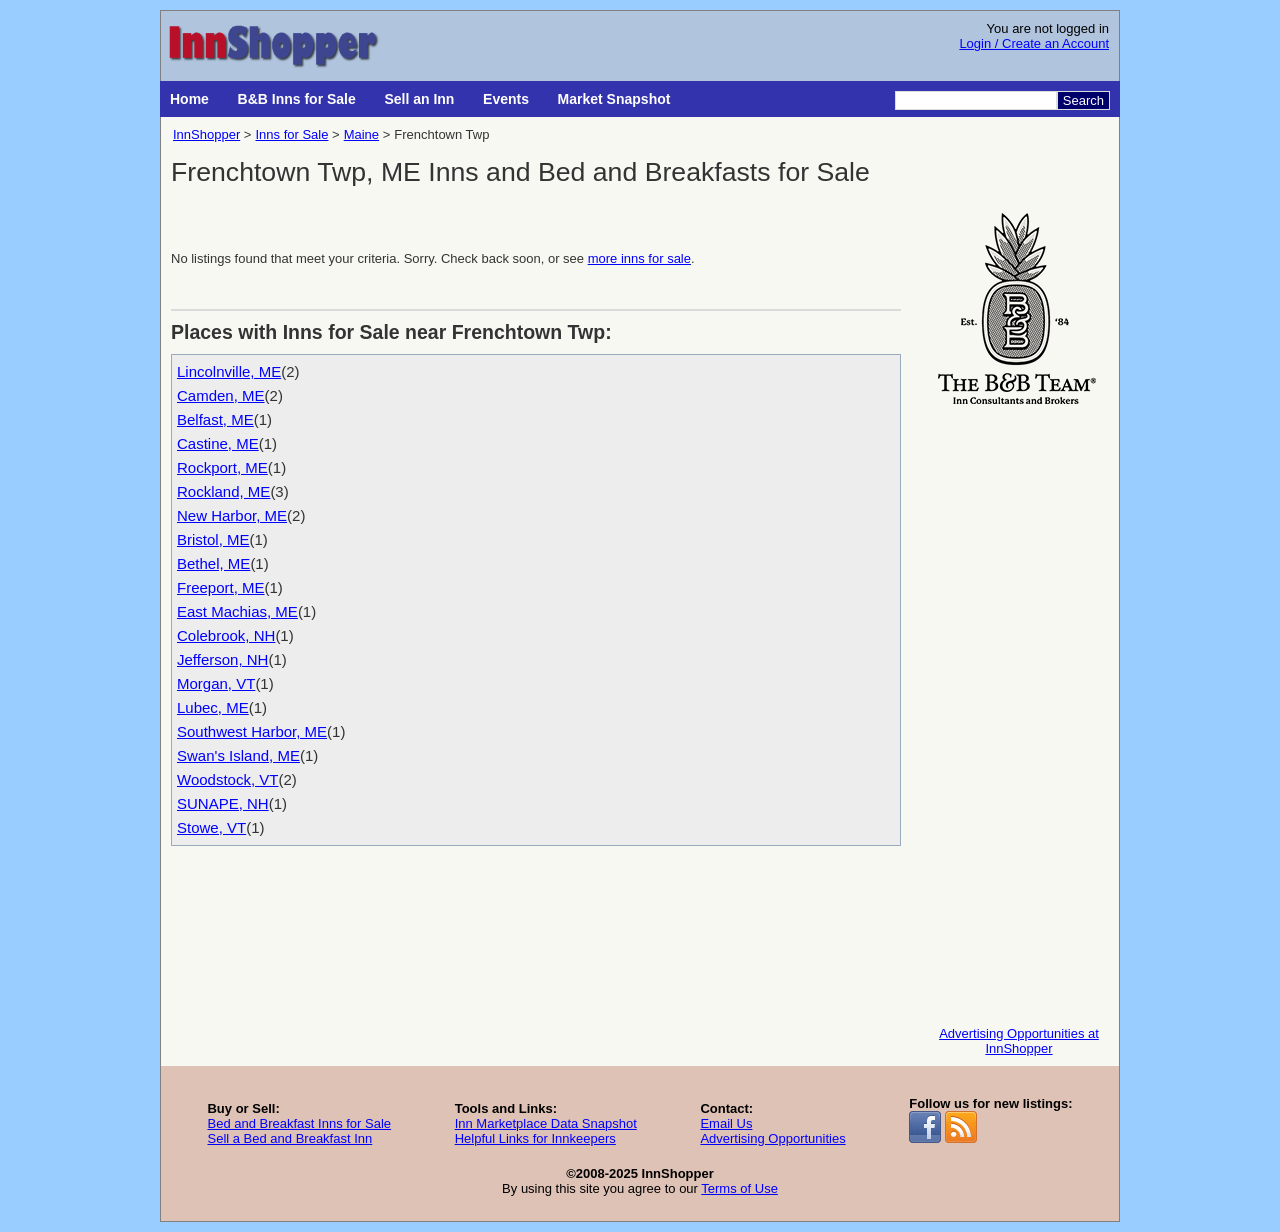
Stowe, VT (211, 827)
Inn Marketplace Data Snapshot (546, 1123)
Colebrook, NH (226, 635)
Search (1083, 100)
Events (506, 99)
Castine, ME (218, 443)
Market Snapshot (614, 99)
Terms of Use (739, 1188)
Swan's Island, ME (238, 755)
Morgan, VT (216, 683)
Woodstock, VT (227, 779)
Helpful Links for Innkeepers (535, 1138)
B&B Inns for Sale (297, 99)
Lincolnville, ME (229, 371)
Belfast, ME (215, 419)
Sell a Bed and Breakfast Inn (289, 1138)
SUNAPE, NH (223, 803)
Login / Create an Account (1034, 43)
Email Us (726, 1123)
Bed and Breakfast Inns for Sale (299, 1123)
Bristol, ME (213, 539)
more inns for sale (639, 258)
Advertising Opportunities (772, 1138)
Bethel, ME (213, 563)
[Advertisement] (1019, 711)
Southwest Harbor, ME (252, 731)
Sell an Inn (419, 99)
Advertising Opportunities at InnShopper (1019, 1041)
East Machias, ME (237, 611)
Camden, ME (221, 395)
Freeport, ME (221, 587)
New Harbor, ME (232, 515)
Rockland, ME (223, 491)
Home (189, 99)
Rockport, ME (222, 467)
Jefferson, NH (222, 659)
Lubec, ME (213, 707)
